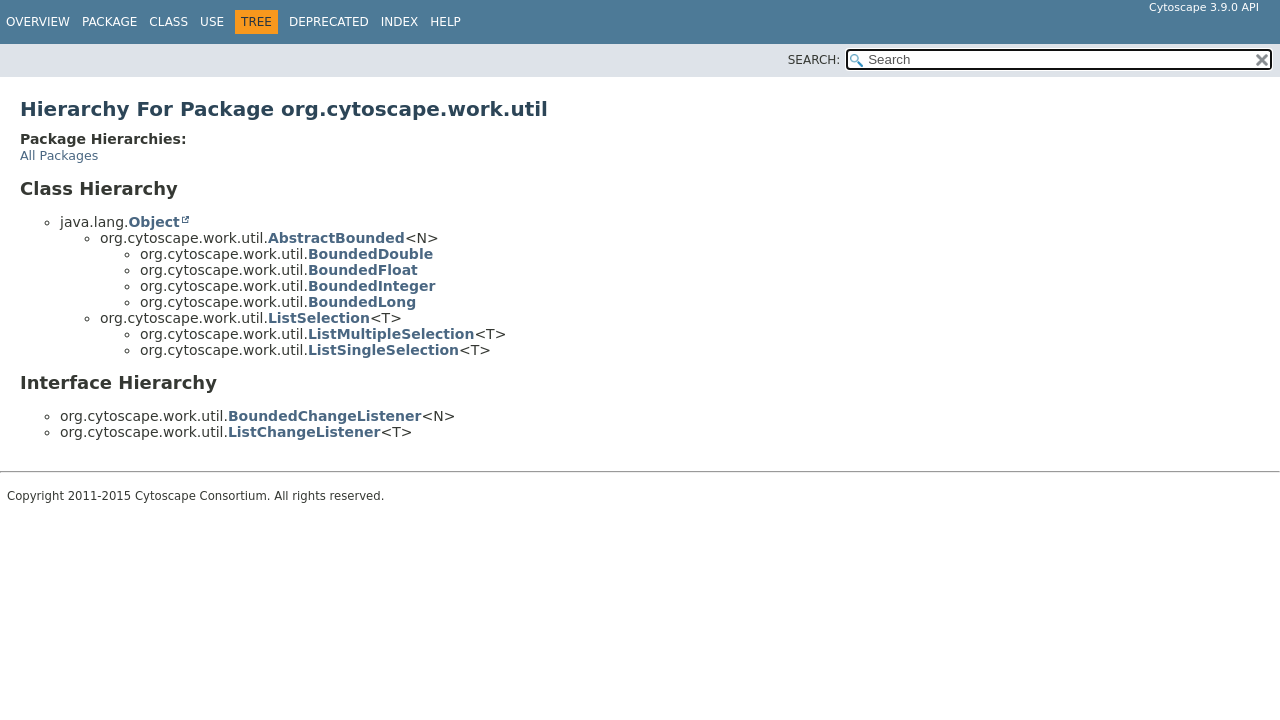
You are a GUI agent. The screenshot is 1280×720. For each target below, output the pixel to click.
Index (400, 22)
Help (445, 22)
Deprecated (329, 22)
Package (109, 22)
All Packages (59, 155)
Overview (38, 22)
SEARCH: (814, 60)
